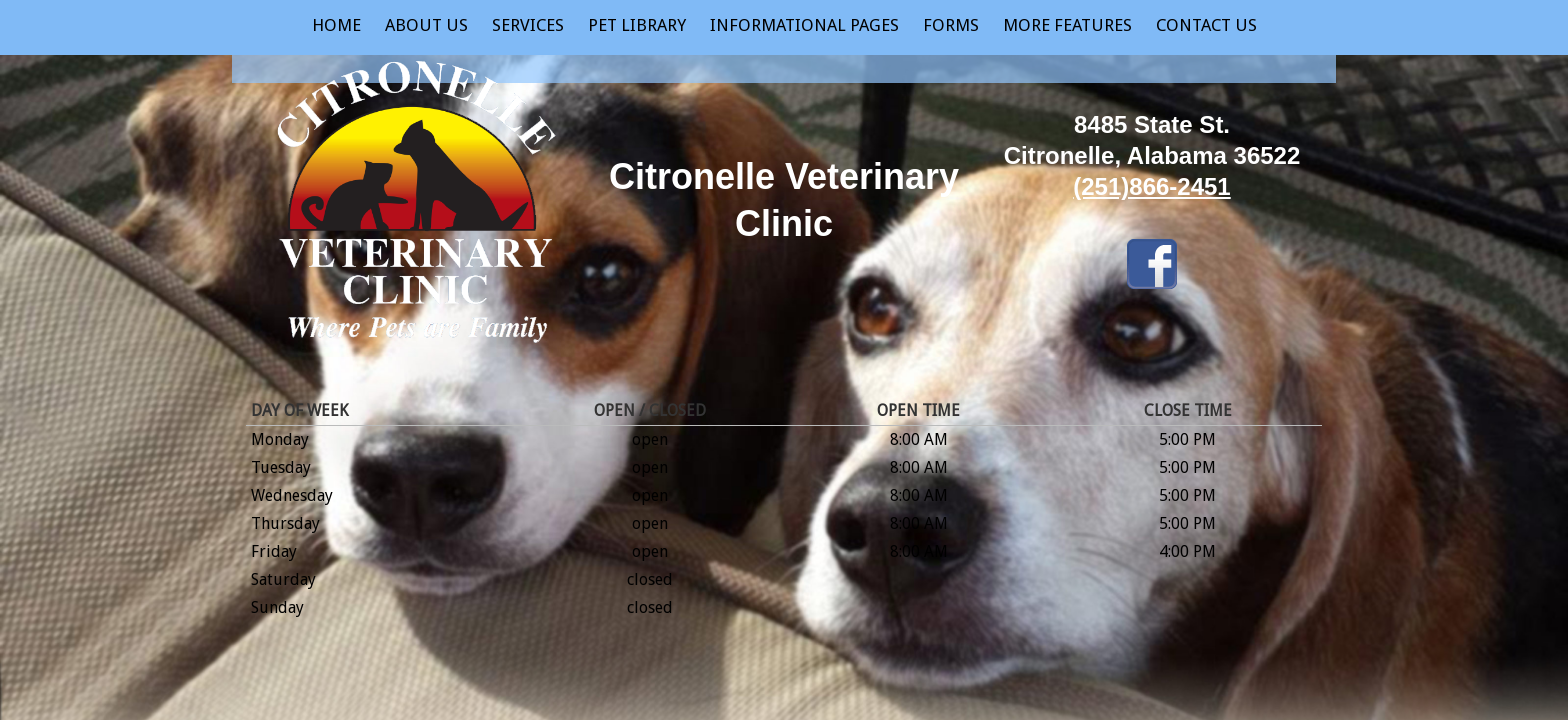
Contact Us (1206, 25)
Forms (951, 25)
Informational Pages (804, 25)
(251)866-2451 (1151, 186)
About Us (426, 25)
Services (528, 25)
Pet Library (637, 25)
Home (336, 25)
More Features (1067, 25)
